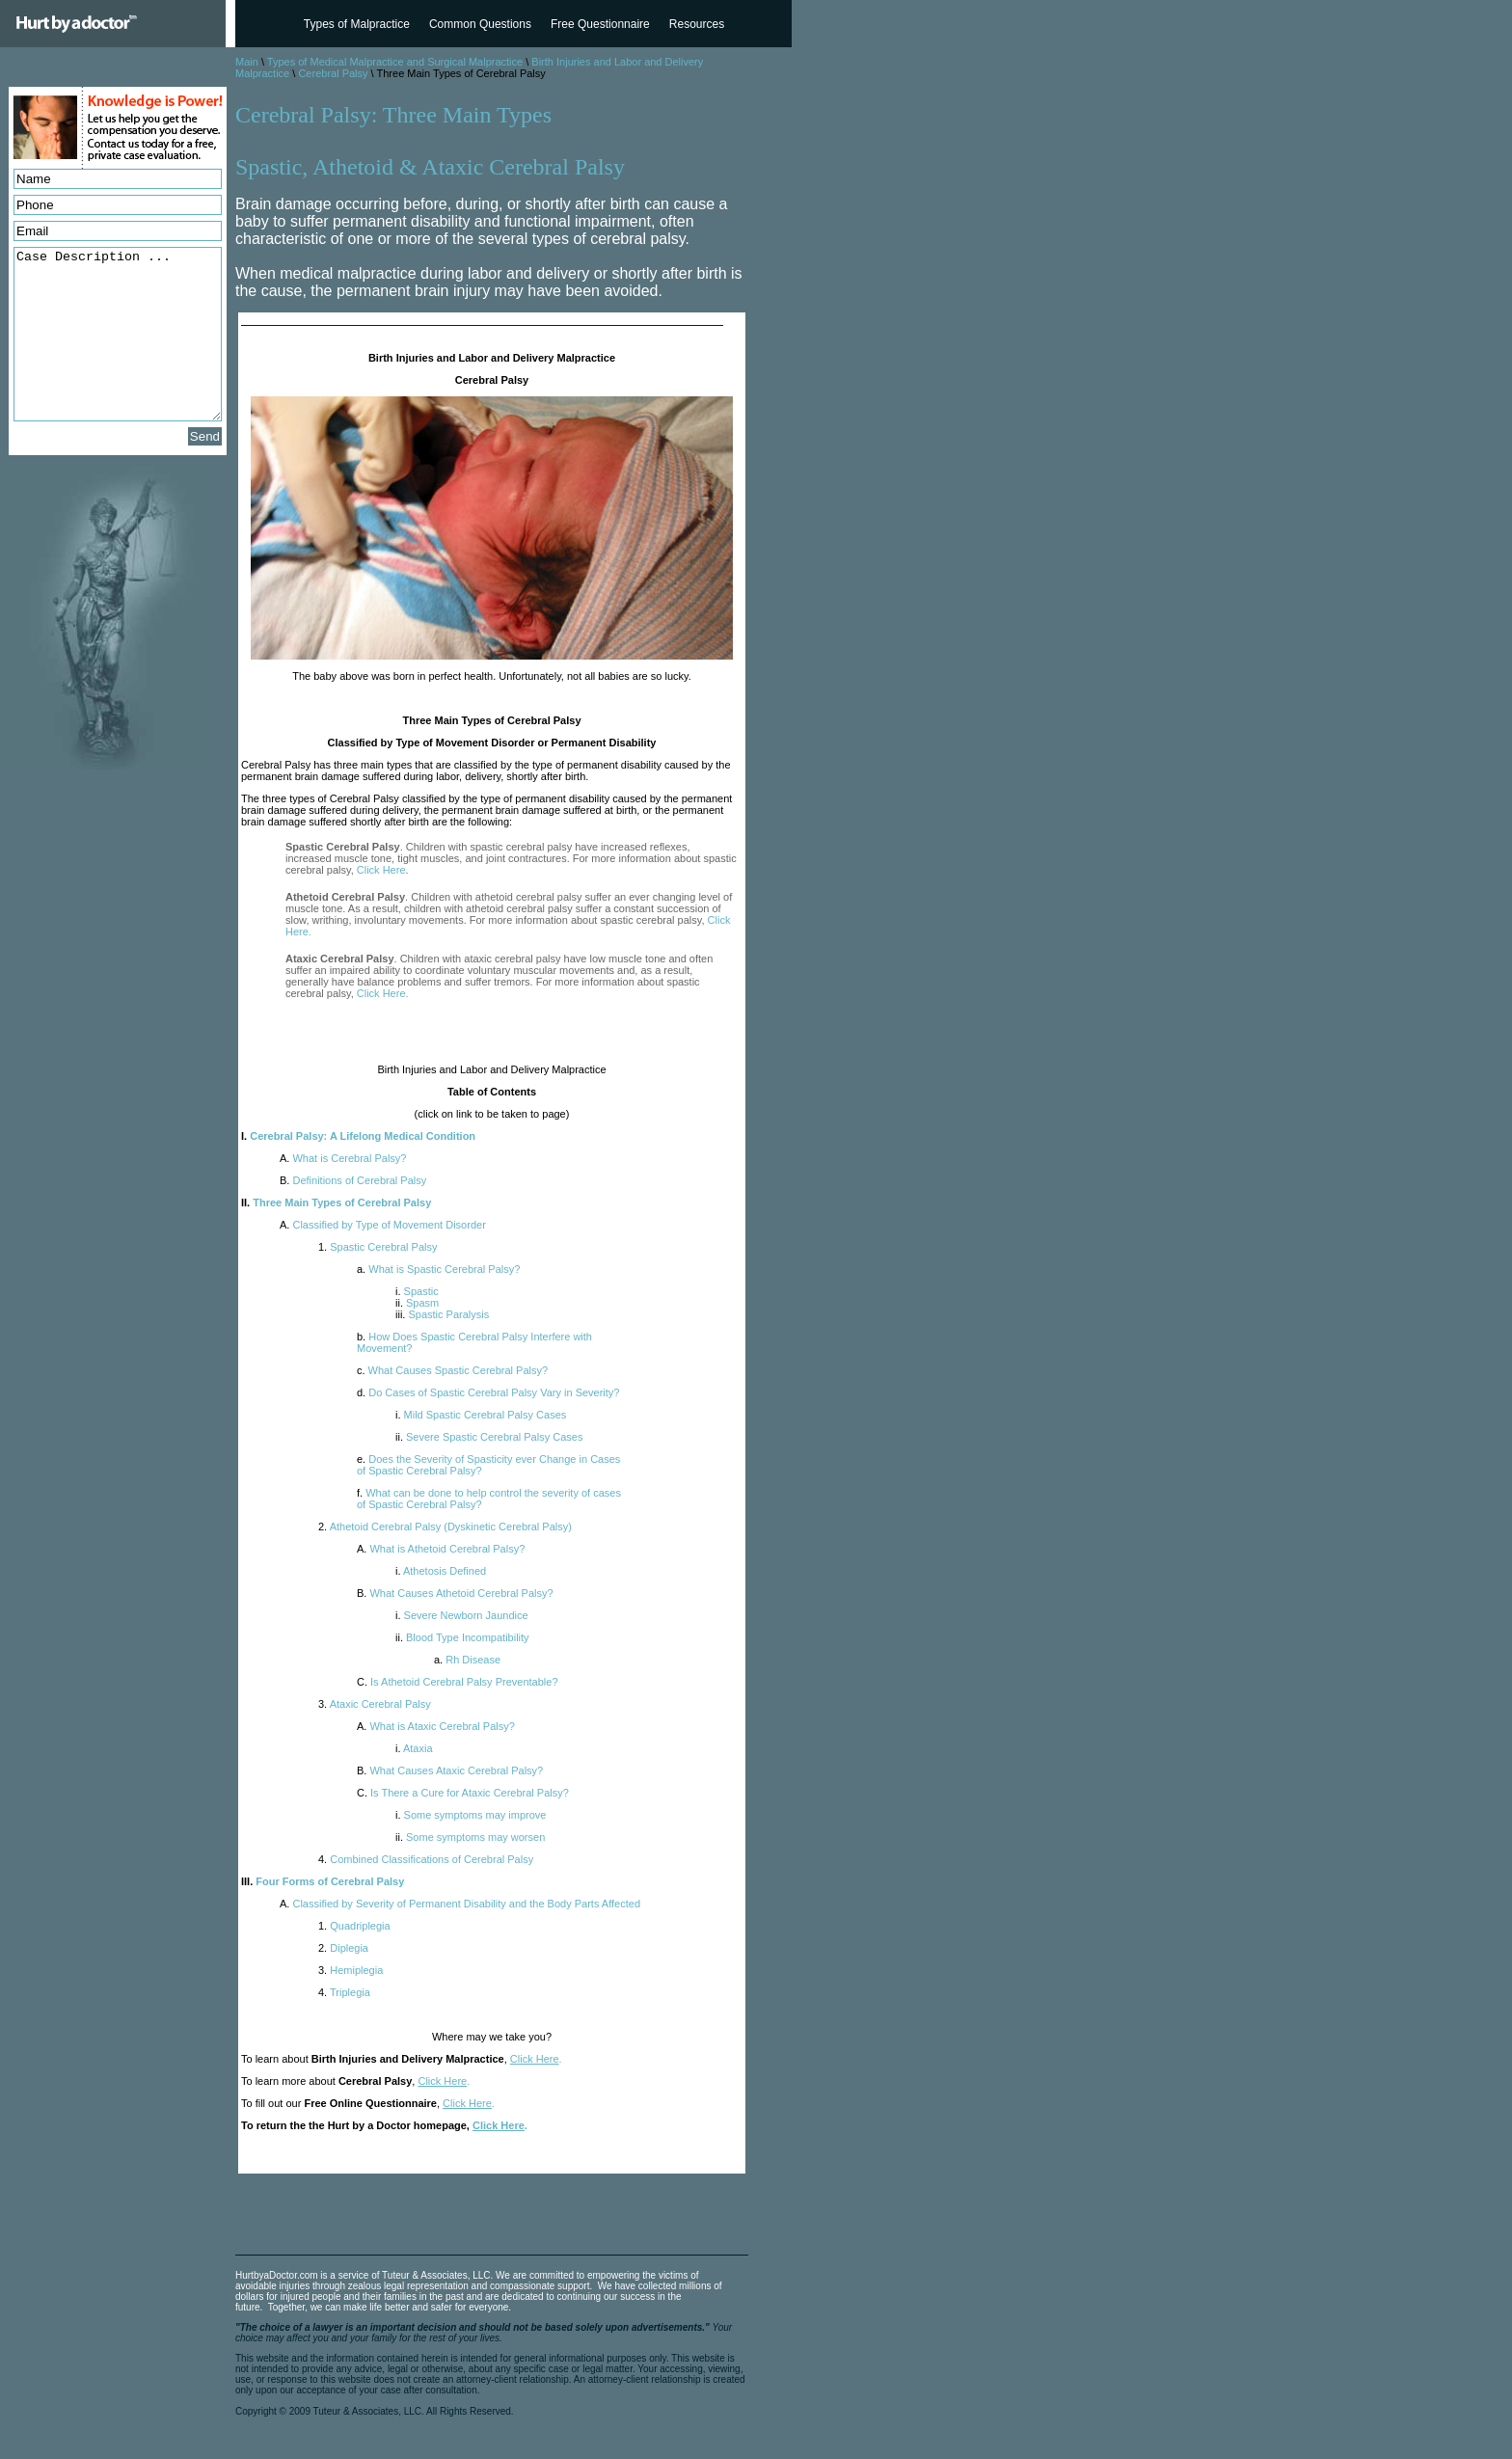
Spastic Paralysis (442, 1314)
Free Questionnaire (600, 24)
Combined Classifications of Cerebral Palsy (425, 1859)
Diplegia (343, 1948)
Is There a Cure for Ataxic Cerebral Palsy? (463, 1792)
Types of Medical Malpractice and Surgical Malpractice (395, 62)
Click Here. (383, 993)
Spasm (417, 1303)
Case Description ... (118, 334)
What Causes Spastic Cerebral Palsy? (452, 1370)
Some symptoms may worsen (470, 1837)
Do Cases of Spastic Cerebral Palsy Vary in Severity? (488, 1392)
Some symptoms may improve (470, 1815)
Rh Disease (467, 1659)
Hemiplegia (350, 1970)
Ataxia (414, 1748)
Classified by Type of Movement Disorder (383, 1224)
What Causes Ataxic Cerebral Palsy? (450, 1770)
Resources (696, 24)
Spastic (417, 1291)
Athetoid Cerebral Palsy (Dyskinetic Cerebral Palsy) (445, 1526)
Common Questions (480, 24)
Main (246, 62)
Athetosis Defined (440, 1571)
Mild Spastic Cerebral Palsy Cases (480, 1414)
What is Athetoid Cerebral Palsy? (441, 1548)
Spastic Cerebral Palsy (378, 1247)
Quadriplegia (354, 1926)
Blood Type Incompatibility (462, 1637)
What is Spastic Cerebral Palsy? (438, 1269)
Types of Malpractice (357, 24)
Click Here (381, 870)
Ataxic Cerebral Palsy (374, 1704)
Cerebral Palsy (332, 73)
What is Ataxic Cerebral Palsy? (436, 1726)
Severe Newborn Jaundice (461, 1615)
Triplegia (344, 1992)
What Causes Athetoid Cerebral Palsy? (455, 1593)
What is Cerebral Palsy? (343, 1158)
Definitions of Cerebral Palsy (353, 1180)
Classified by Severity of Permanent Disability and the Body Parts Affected (460, 1903)
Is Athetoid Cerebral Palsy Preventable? (457, 1682)
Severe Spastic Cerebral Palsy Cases (488, 1437)
